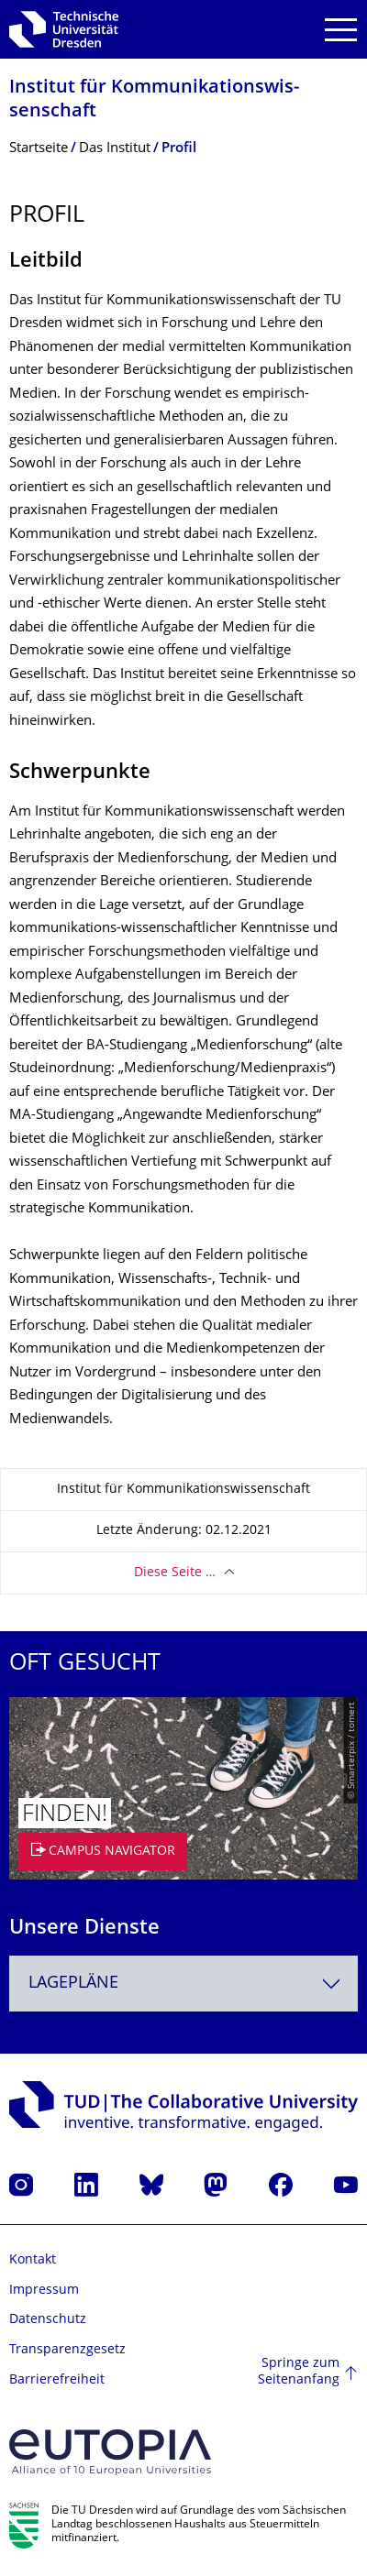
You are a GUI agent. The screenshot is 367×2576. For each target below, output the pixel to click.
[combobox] (183, 1983)
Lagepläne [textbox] (73, 1983)
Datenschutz (47, 2320)
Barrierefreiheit (57, 2380)
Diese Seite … (175, 1573)
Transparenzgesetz (67, 2350)
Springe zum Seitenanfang (298, 2372)
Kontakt (32, 2260)
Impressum (44, 2290)
